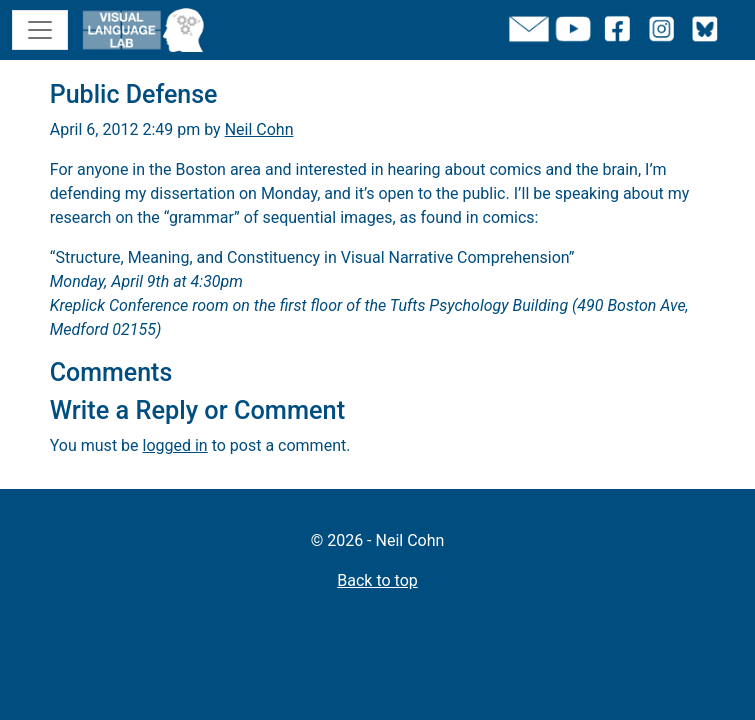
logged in (175, 445)
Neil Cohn (259, 129)
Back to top (377, 580)
